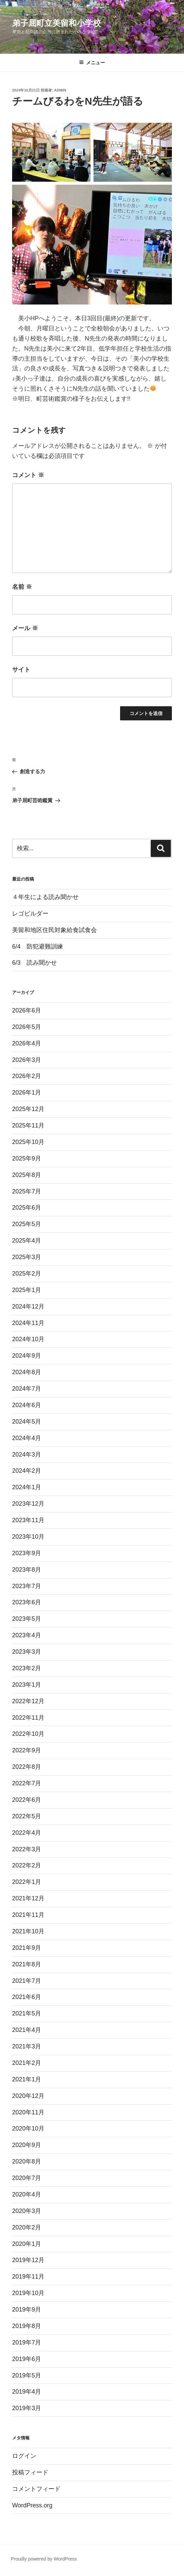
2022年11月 (28, 1717)
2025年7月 (26, 1191)
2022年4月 (26, 1832)
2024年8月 (26, 1372)
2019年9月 (26, 2309)
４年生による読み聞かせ (45, 897)
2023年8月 (26, 1569)
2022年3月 (26, 1849)
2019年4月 (26, 2391)
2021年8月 (26, 1964)
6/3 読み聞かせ (34, 962)
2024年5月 (26, 1421)
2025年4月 (26, 1240)
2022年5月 (26, 1816)
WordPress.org (32, 2505)
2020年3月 (26, 2211)
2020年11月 (28, 2112)
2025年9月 (26, 1158)
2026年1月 (26, 1092)
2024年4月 (26, 1438)
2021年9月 (26, 1947)
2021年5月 (26, 2013)
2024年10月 (28, 1339)
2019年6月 (26, 2359)
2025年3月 (26, 1257)
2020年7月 (26, 2178)
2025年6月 (26, 1207)
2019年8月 (26, 2326)
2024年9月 (26, 1355)
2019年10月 (28, 2293)
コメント (28, 475)
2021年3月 (26, 2046)
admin (60, 90)
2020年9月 (26, 2145)
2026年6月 (26, 1010)
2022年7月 (26, 1783)
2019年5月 (26, 2375)
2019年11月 (28, 2276)
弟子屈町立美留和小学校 (56, 23)
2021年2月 (26, 2063)
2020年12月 (28, 2095)
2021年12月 (28, 1898)
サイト (21, 669)
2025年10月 (28, 1142)
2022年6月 (26, 1799)
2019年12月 (28, 2260)
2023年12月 (28, 1503)
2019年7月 (26, 2342)
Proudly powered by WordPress (44, 2559)
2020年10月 (28, 2128)
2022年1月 (26, 1882)
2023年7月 (26, 1586)
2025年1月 (26, 1290)
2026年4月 (26, 1043)
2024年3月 (26, 1454)
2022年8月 (26, 1766)
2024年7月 (26, 1388)
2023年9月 (26, 1553)
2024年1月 (26, 1487)
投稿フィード (30, 2472)
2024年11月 (28, 1323)
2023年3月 (26, 1651)
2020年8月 (26, 2161)
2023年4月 (26, 1635)
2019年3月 (26, 2408)
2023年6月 (26, 1602)
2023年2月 (26, 1668)
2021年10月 (28, 1931)
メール (25, 628)
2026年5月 (26, 1027)
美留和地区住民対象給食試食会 (54, 930)
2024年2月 (26, 1470)
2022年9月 (26, 1750)
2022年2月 (26, 1865)
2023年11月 (28, 1520)
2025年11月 (28, 1125)
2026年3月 (26, 1060)
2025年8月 (26, 1175)
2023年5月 (26, 1618)
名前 (22, 586)
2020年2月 (26, 2227)
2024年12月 (28, 1306)
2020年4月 (26, 2194)
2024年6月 (26, 1405)
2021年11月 (28, 1914)
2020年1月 (26, 2244)
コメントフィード (36, 2488)
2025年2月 (26, 1273)
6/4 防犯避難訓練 (37, 946)
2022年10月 (28, 1733)
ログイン (24, 2456)
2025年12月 (28, 1109)
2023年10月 (28, 1536)
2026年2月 (26, 1076)
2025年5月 (26, 1224)
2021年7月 (26, 1980)
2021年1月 (26, 2079)
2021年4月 (26, 2030)
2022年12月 (28, 1701)
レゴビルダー (30, 913)
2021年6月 (26, 1997)
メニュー (92, 62)
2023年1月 (26, 1684)
